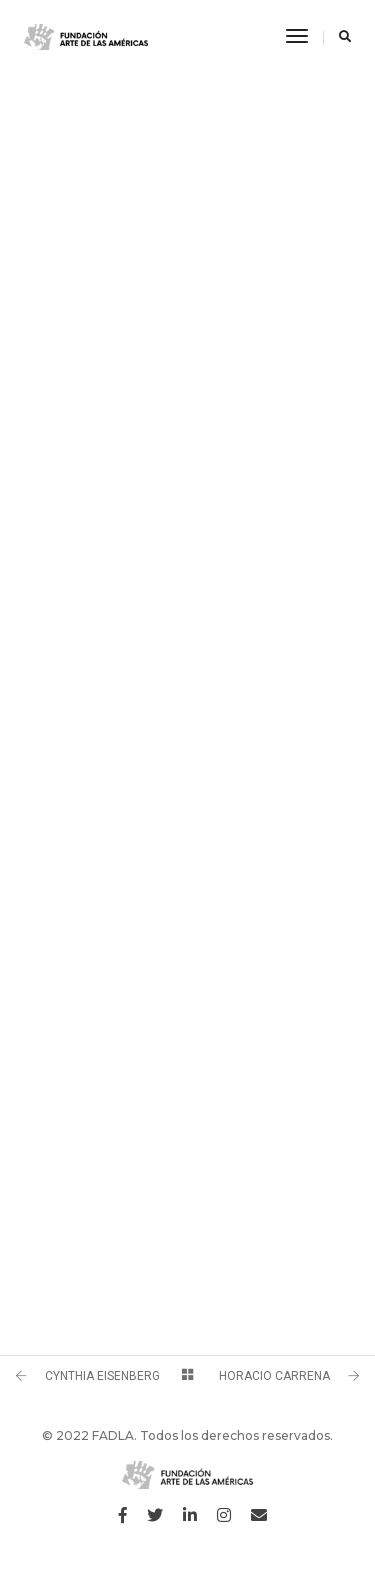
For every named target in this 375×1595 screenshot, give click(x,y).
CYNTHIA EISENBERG (102, 1376)
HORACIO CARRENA (274, 1376)
